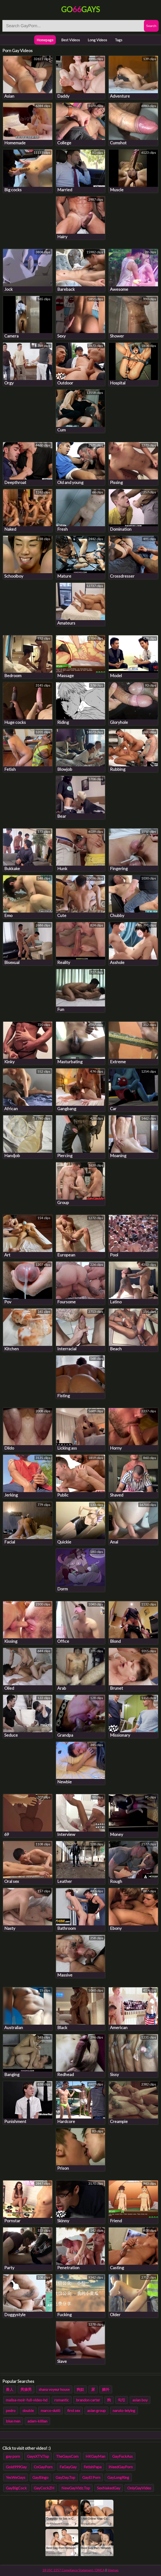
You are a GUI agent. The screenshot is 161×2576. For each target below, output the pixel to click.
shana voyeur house (54, 2389)
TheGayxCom (67, 2456)
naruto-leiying (124, 2410)
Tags (118, 40)
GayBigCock (16, 2488)
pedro (10, 2410)
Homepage (45, 40)
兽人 (9, 2389)
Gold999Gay (16, 2467)
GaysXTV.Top (38, 2456)
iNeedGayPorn (121, 2467)
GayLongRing (118, 2477)
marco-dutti (50, 2410)
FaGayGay (68, 2467)
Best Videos (70, 40)
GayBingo (40, 2477)
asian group (96, 2410)
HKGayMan (95, 2456)
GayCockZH (44, 2488)
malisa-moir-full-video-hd (26, 2400)
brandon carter (88, 2400)
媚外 (105, 2389)
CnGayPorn (43, 2467)
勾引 (121, 2400)
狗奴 (80, 2389)
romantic (61, 2400)
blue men (13, 2421)
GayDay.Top (65, 2477)
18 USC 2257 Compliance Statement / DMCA (73, 2570)
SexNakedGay (108, 2488)
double (28, 2410)
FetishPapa (92, 2467)
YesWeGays (15, 2477)
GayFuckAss (122, 2456)
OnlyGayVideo (139, 2488)
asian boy (140, 2400)
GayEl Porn (91, 2477)
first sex (73, 2410)
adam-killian (37, 2421)
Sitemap (113, 2570)
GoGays (80, 9)
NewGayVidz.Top (75, 2488)
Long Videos (97, 40)
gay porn (13, 2456)
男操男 (26, 2389)
